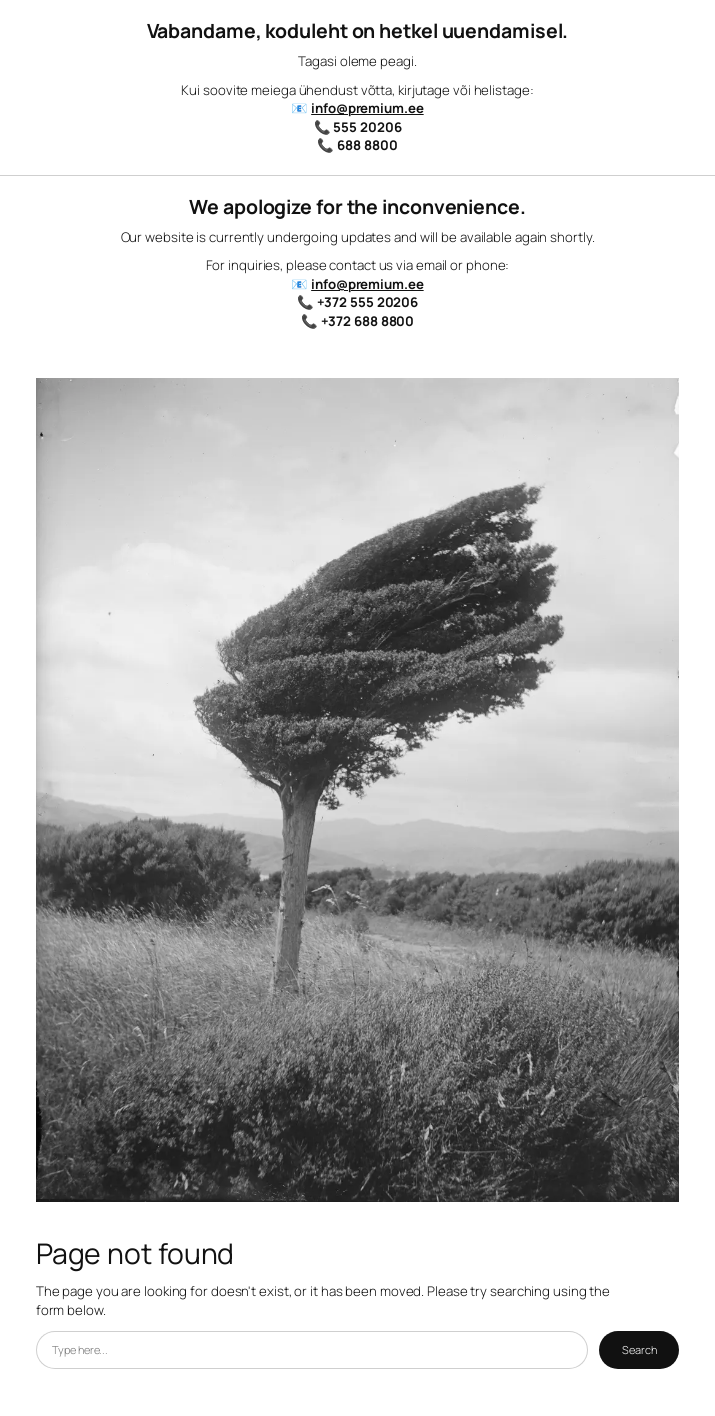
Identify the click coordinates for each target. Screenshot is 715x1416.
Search (639, 1349)
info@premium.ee (367, 108)
